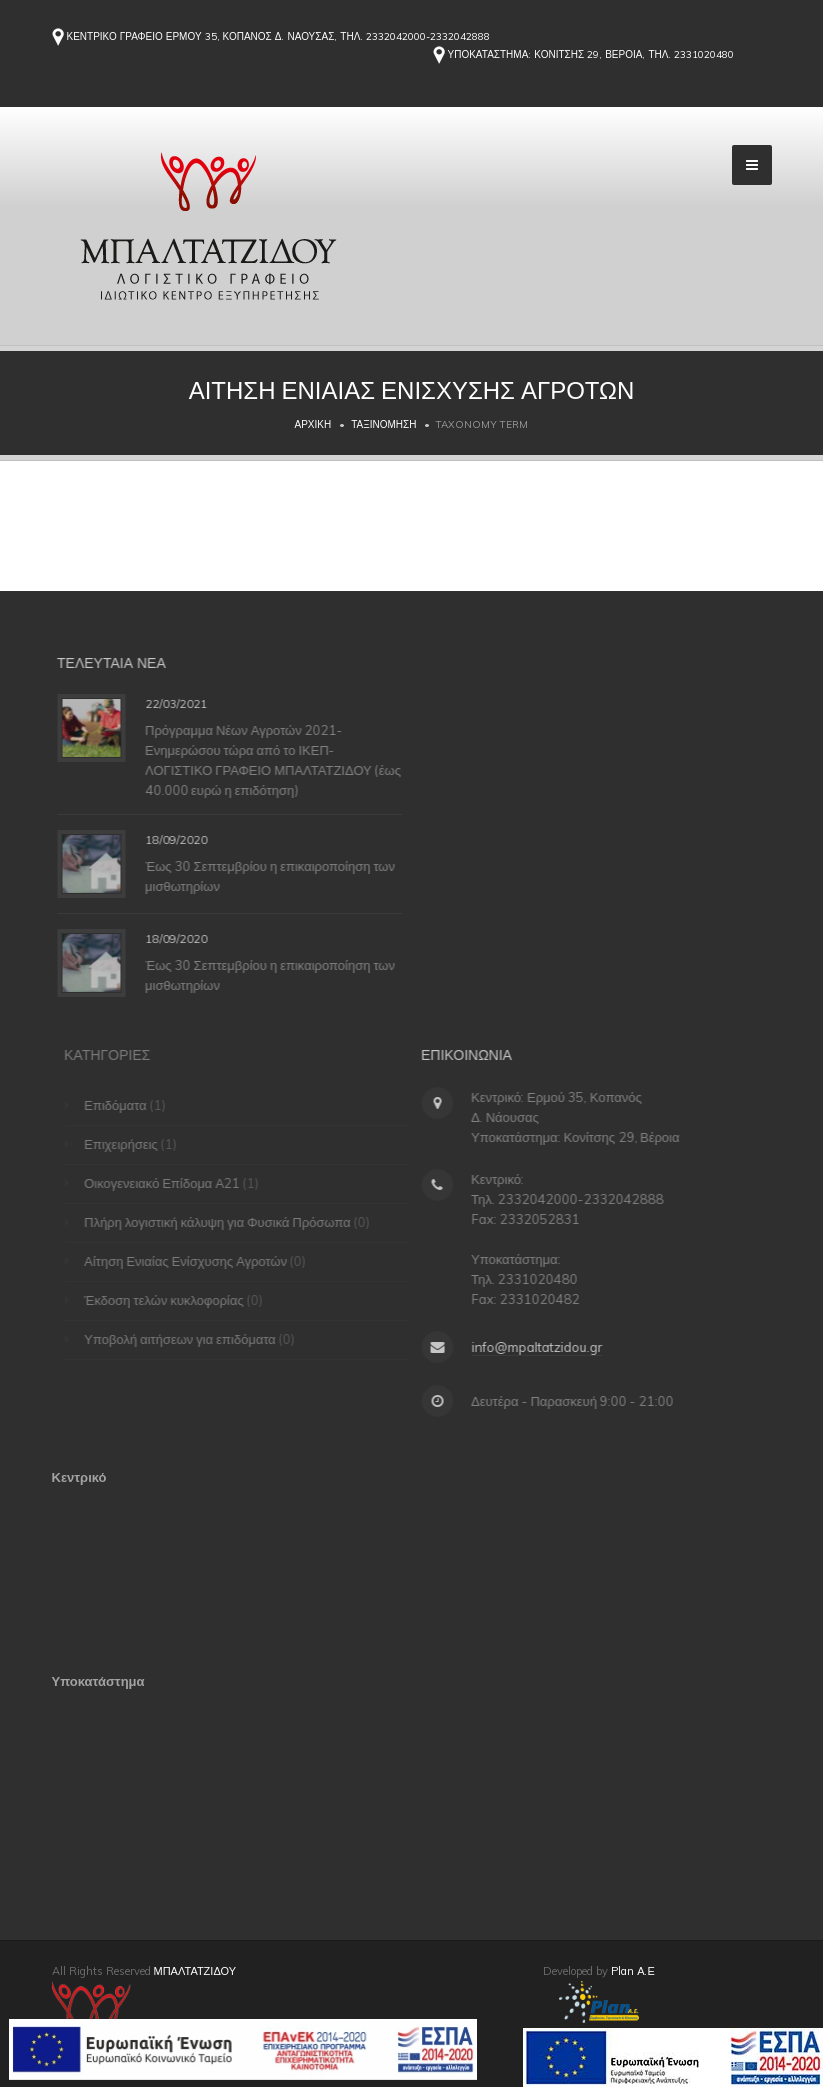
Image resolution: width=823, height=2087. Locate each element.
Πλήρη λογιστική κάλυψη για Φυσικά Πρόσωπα (223, 1222)
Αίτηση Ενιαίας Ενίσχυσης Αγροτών (191, 1261)
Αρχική (313, 424)
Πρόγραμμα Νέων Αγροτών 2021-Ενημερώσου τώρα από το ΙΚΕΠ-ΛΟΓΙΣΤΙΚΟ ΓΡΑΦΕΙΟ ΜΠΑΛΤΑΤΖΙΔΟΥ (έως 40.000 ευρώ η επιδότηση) (278, 759)
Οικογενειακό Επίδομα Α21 (168, 1183)
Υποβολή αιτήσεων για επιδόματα (186, 1339)
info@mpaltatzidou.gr (531, 1347)
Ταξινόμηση (383, 424)
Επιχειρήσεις (127, 1144)
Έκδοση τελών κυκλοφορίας (170, 1300)
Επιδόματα (121, 1105)
